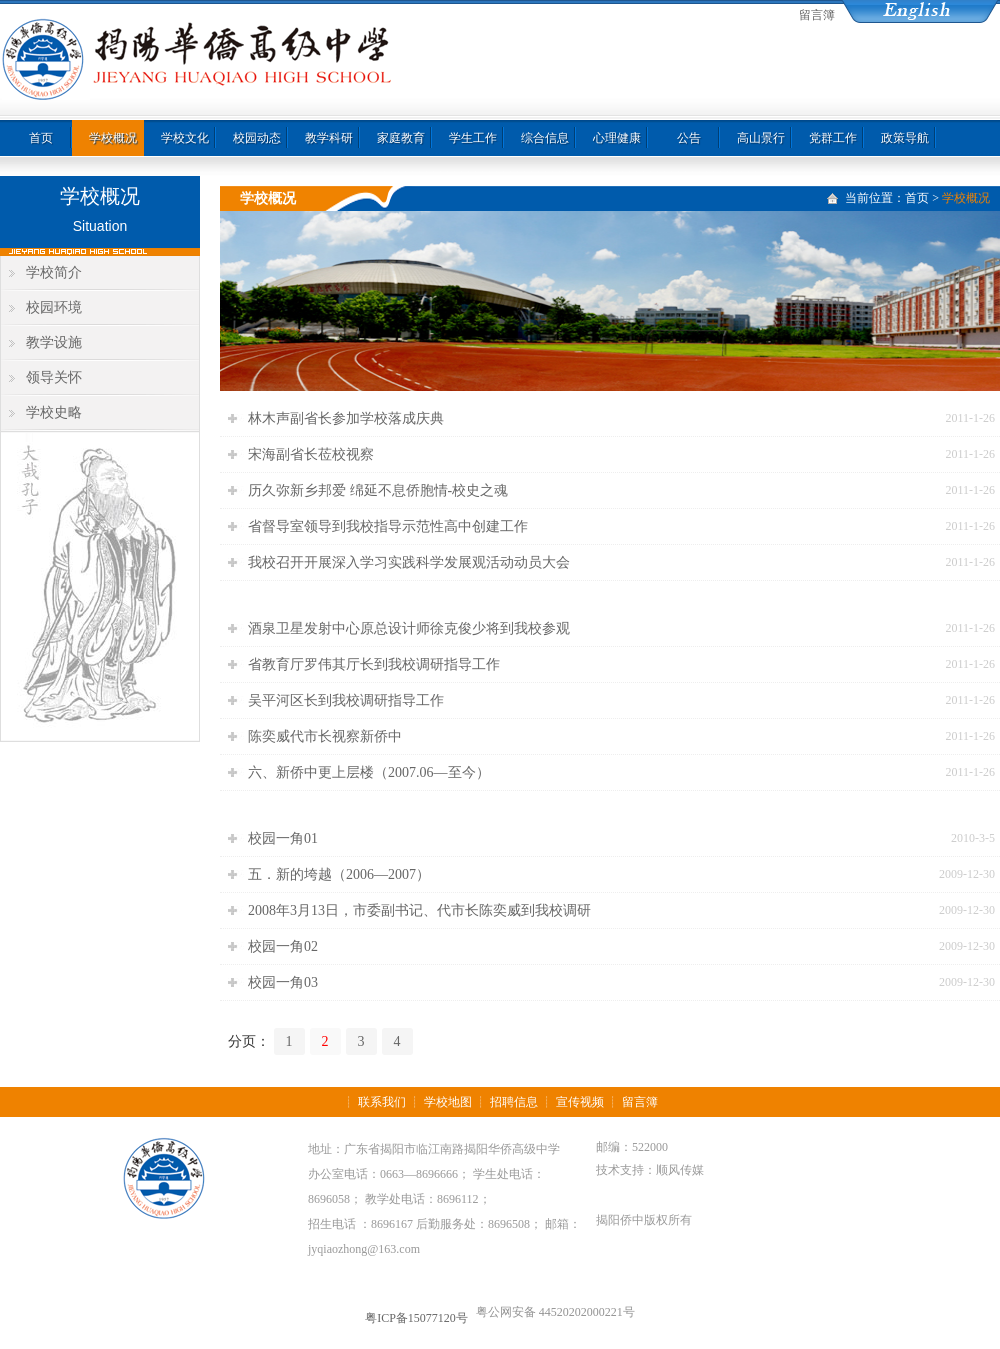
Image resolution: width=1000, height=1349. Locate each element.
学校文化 (185, 138)
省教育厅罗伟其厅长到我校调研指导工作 (374, 664)
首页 (41, 138)
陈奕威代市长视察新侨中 (325, 736)
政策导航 (905, 138)
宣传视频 (580, 1102)
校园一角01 (283, 838)
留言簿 (817, 15)
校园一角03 (283, 982)
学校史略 (54, 412)
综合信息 (545, 138)
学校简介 (54, 272)
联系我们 (382, 1102)
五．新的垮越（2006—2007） (339, 874)
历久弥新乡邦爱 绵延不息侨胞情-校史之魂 (378, 490)
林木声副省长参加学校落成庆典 (346, 418)
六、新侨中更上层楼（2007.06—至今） (369, 772)
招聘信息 (514, 1102)
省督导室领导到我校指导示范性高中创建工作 (388, 526)
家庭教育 (401, 138)
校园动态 (257, 138)
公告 (689, 138)
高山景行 (761, 138)
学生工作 (473, 138)
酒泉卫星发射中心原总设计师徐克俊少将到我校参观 (409, 628)
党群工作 (833, 138)
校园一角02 (283, 946)
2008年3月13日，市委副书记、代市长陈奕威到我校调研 (419, 910)
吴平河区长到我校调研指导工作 (346, 700)
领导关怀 (54, 377)
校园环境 (54, 307)
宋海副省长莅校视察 (311, 454)
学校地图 (448, 1102)
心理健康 (617, 138)
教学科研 (329, 138)
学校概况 (113, 138)
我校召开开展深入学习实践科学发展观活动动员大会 (409, 562)
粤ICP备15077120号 (416, 1318)
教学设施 (54, 342)
